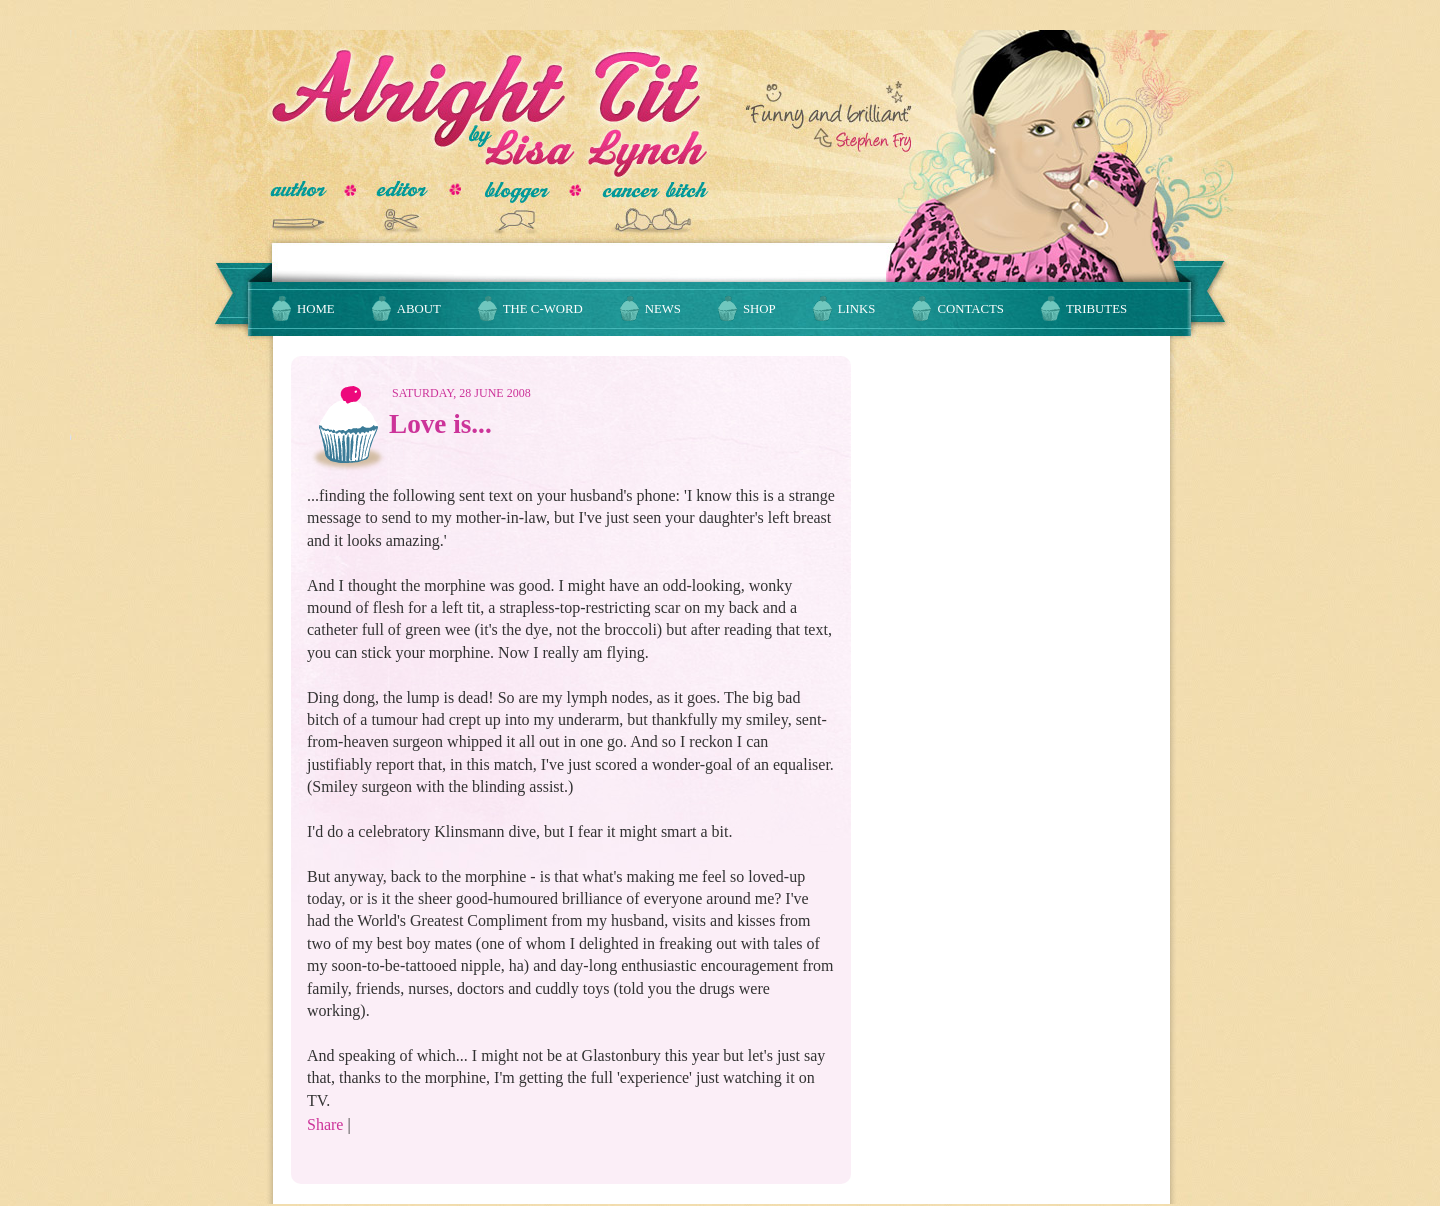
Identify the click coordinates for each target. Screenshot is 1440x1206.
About (419, 309)
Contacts (970, 309)
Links (857, 309)
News (663, 309)
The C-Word (543, 309)
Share (325, 1124)
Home (316, 309)
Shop (759, 309)
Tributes (1096, 309)
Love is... (440, 424)
